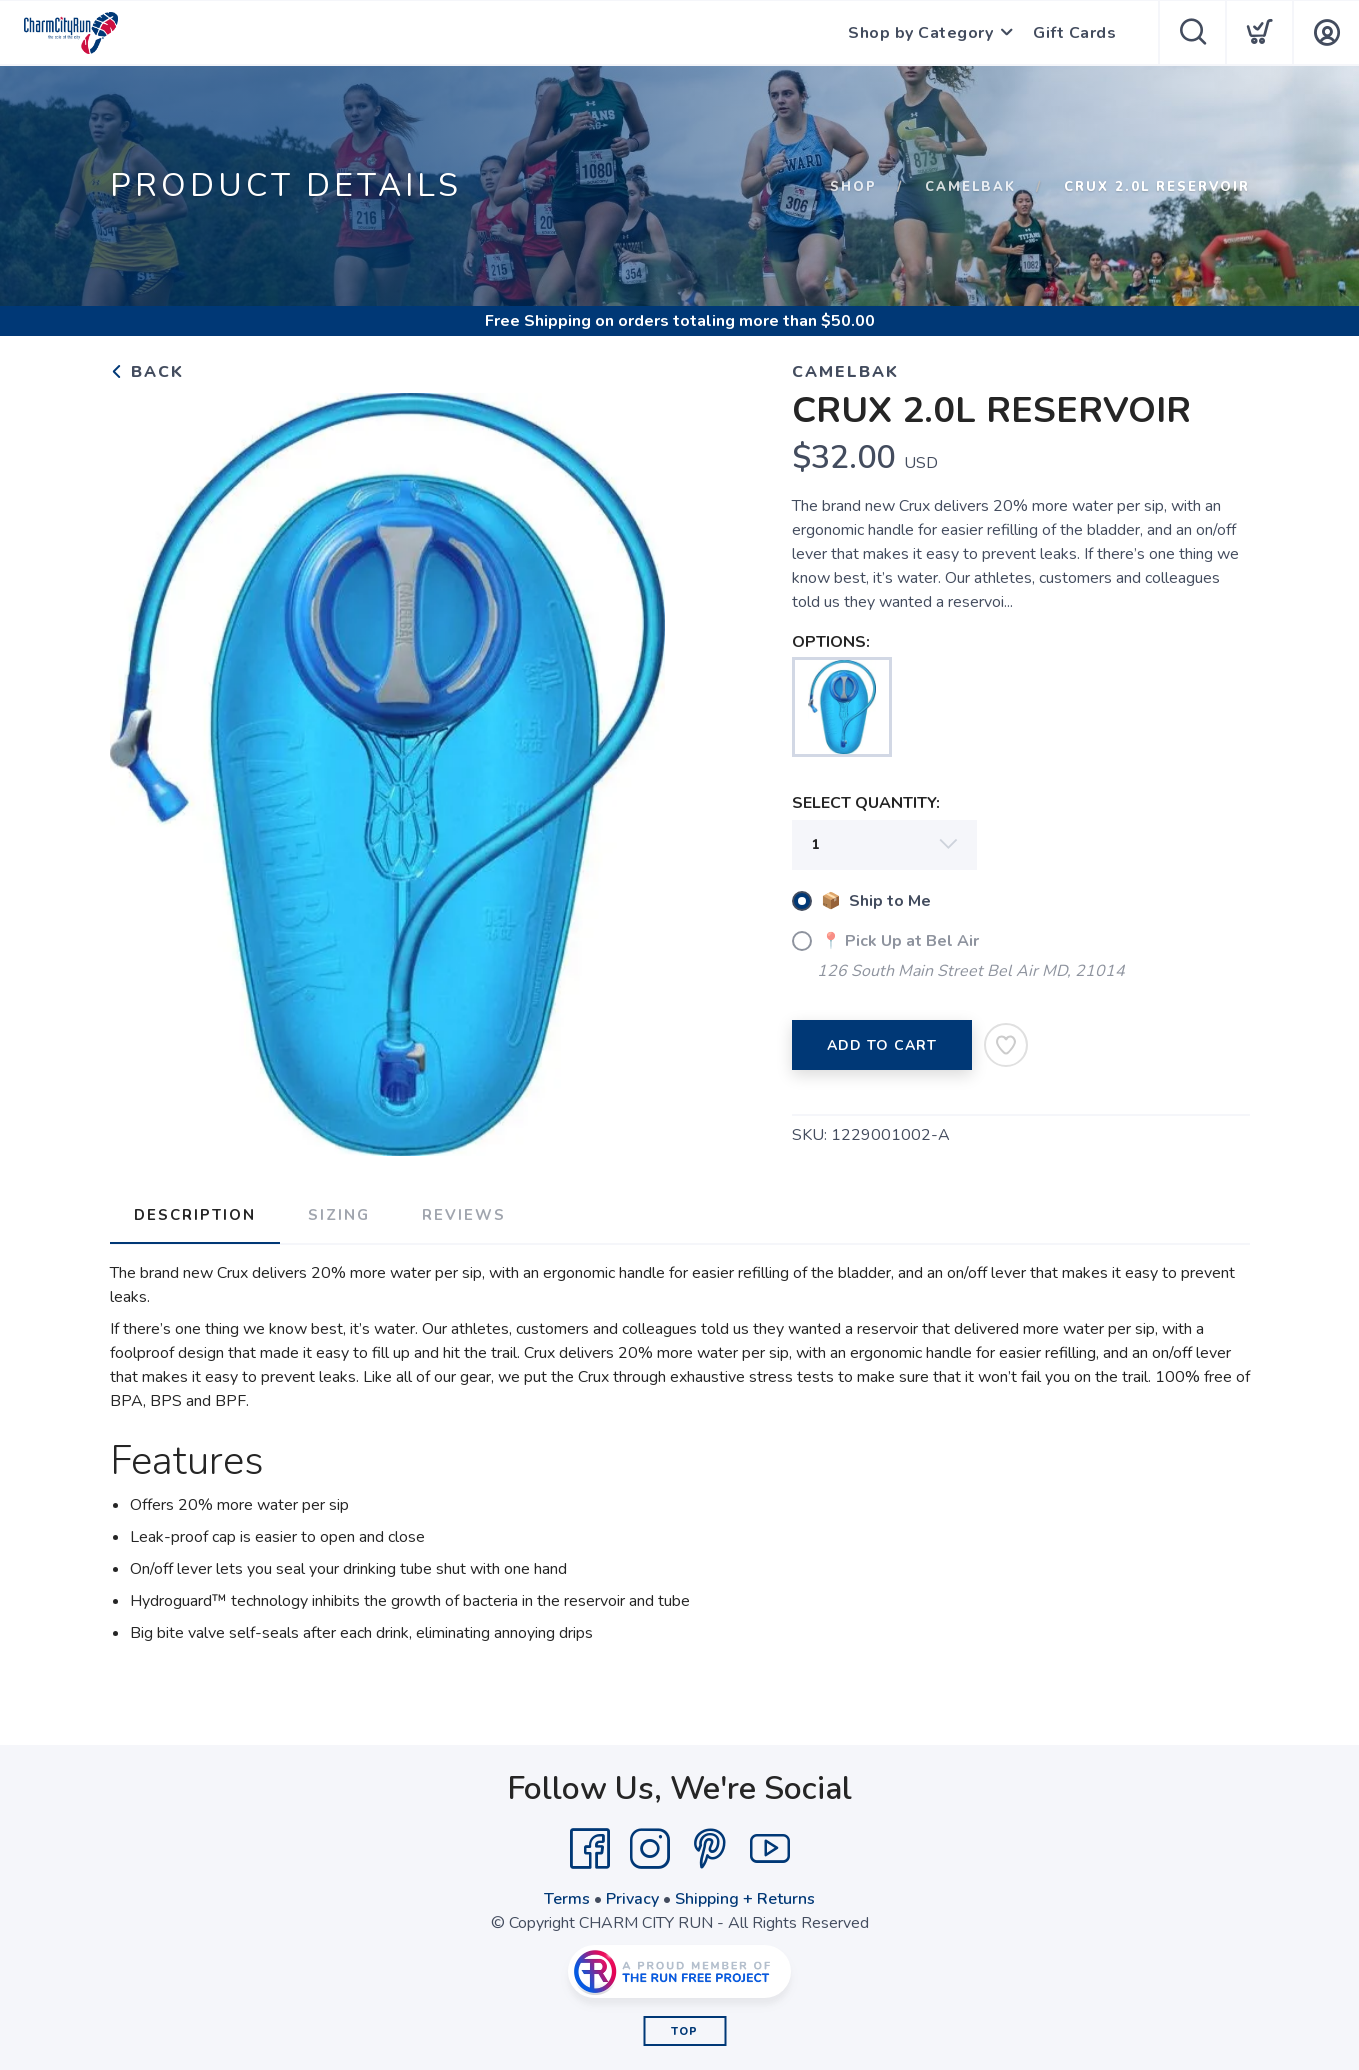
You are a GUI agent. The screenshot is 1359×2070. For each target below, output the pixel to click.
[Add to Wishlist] (1006, 1045)
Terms (567, 1899)
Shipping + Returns (745, 1899)
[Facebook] (590, 1849)
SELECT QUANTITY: (866, 803)
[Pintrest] (710, 1849)
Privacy (632, 1899)
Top (684, 2031)
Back (147, 372)
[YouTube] (770, 1849)
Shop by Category (920, 33)
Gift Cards (1074, 33)
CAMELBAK (970, 187)
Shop (853, 187)
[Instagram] (650, 1849)
